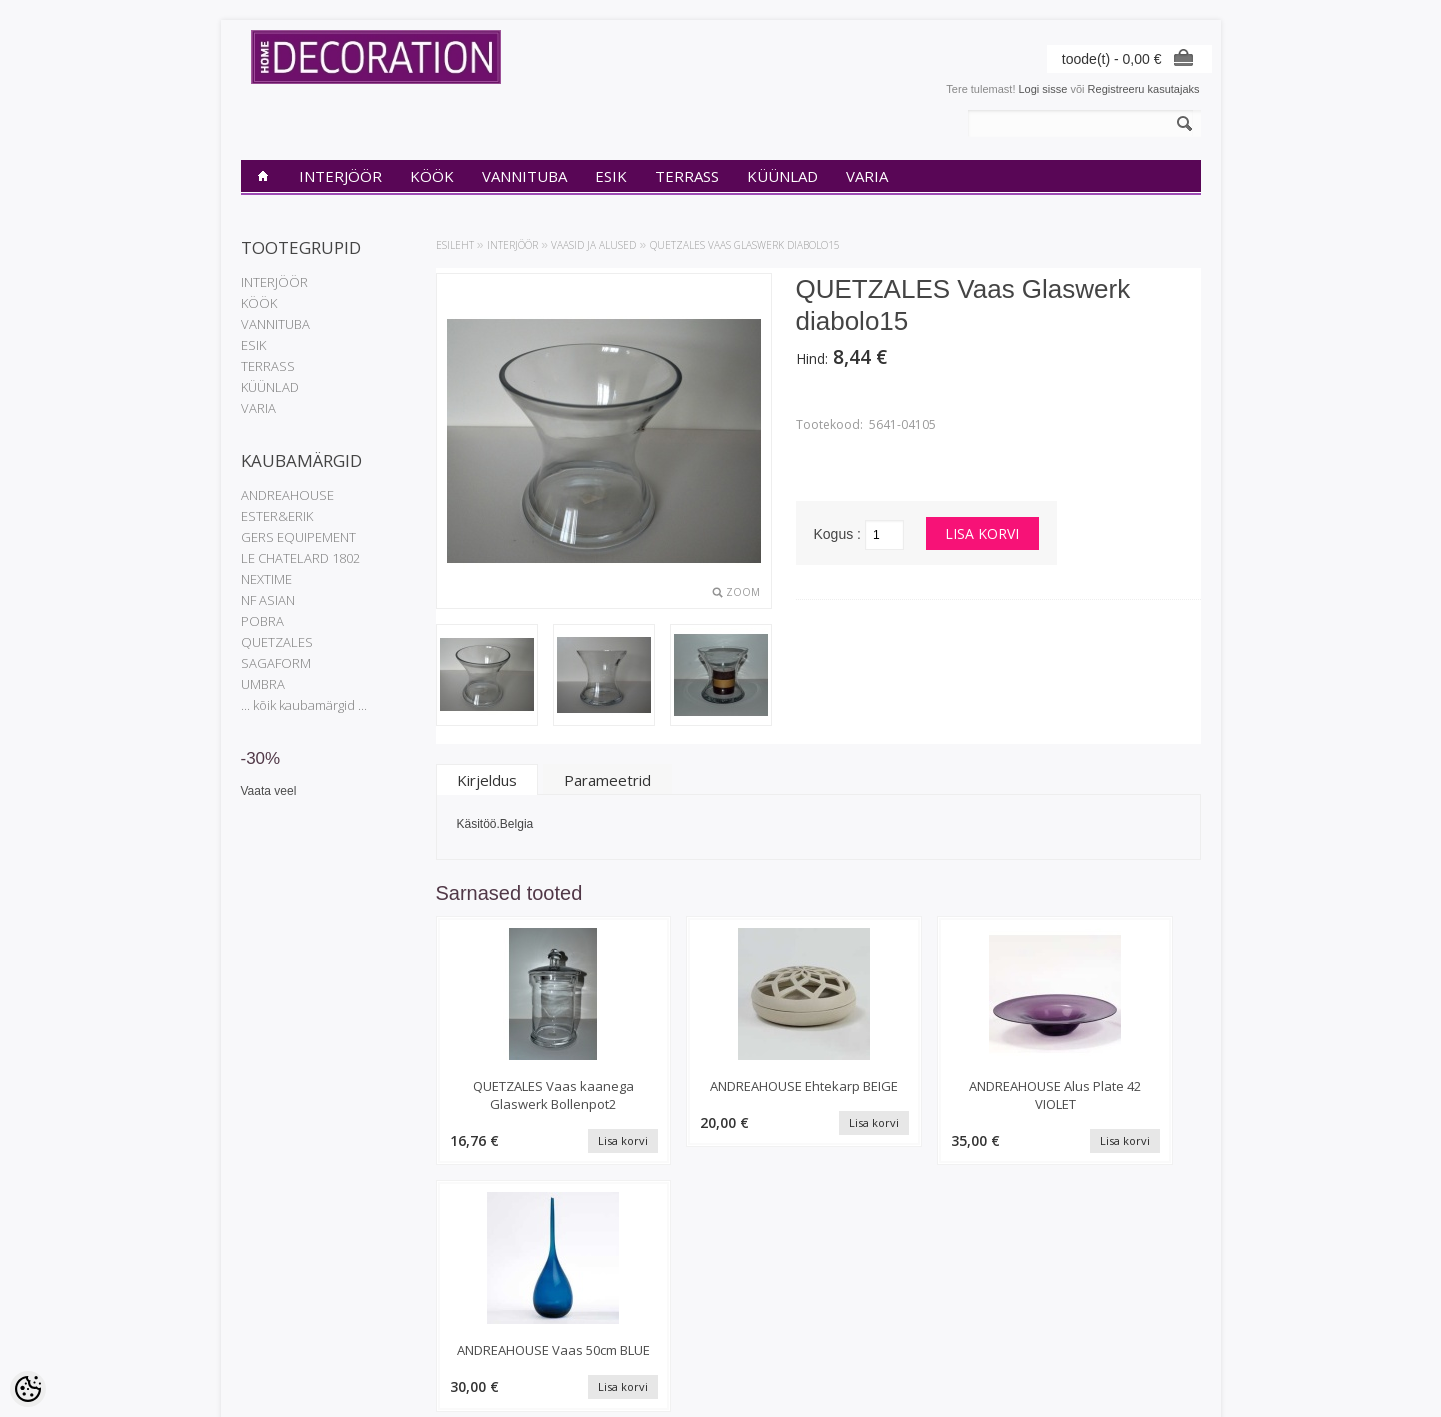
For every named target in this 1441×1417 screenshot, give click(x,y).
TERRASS (687, 176)
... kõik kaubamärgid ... (304, 705)
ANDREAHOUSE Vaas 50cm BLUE (1112, 1095)
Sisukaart (427, 1326)
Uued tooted (434, 1309)
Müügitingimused (282, 1343)
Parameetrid (607, 780)
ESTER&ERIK (277, 516)
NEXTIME (266, 579)
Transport (264, 1326)
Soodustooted (438, 1292)
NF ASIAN (268, 600)
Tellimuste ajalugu (610, 1292)
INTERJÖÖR (340, 176)
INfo (251, 1275)
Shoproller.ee (1168, 1383)
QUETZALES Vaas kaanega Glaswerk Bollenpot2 (526, 1104)
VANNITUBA (524, 176)
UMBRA (263, 684)
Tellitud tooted (601, 1309)
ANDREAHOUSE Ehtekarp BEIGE (720, 1095)
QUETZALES (277, 642)
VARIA (867, 176)
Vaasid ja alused (593, 245)
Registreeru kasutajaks (1144, 89)
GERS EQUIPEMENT (298, 537)
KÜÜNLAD (782, 176)
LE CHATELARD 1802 (300, 558)
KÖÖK (432, 176)
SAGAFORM (276, 663)
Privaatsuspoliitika (285, 1292)
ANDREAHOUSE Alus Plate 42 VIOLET (916, 1095)
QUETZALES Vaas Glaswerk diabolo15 (745, 245)
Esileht (455, 245)
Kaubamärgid (436, 1275)
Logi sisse (1043, 89)
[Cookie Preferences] (28, 1389)
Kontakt (259, 1309)
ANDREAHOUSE (287, 495)
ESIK (611, 176)
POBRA (262, 621)
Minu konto (594, 1275)
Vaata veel (269, 791)
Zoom (743, 592)
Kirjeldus (487, 780)
